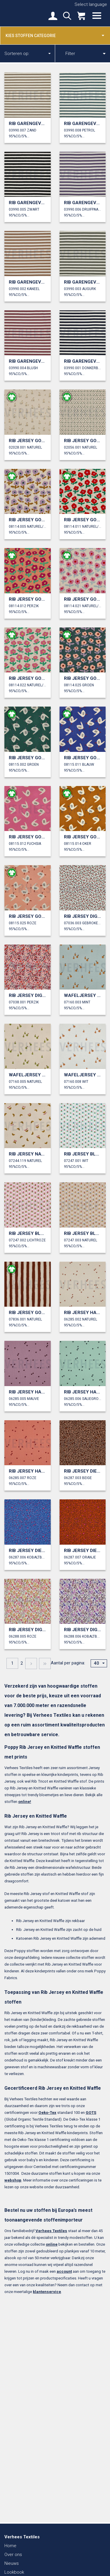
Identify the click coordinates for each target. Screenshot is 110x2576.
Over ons (13, 2554)
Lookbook (14, 2572)
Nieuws (11, 2563)
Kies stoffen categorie (55, 35)
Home (10, 2545)
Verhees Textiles (24, 13)
